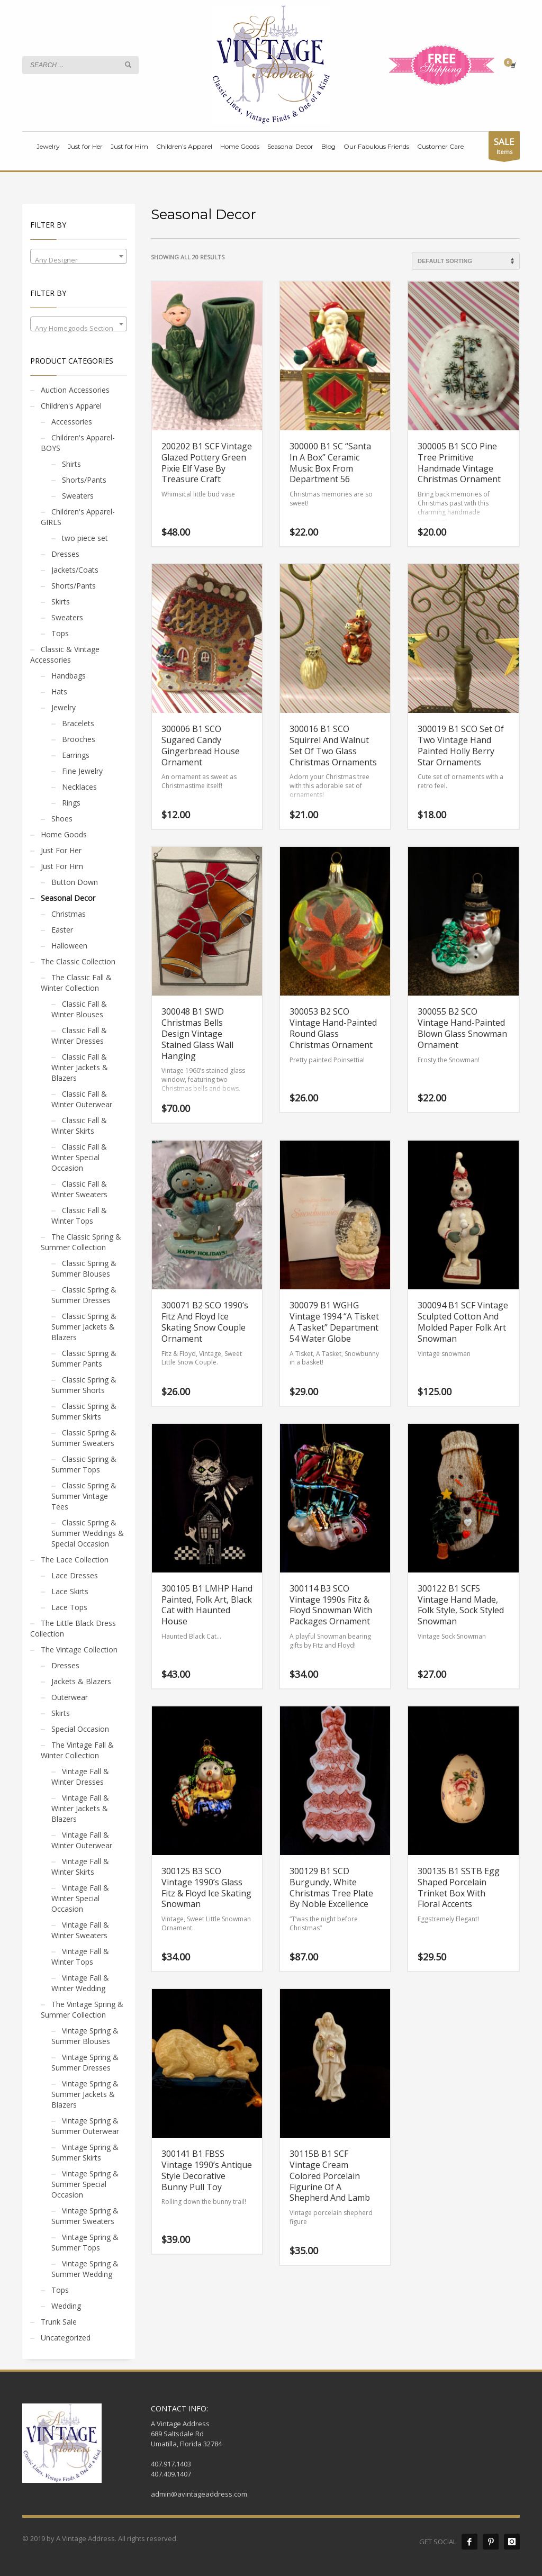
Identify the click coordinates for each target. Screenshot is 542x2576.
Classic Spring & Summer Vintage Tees (83, 1496)
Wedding (66, 2306)
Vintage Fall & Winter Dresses (80, 1776)
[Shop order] (466, 261)
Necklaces (79, 787)
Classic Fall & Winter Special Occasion (79, 1157)
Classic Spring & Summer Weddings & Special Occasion (87, 1533)
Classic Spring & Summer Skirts (83, 1411)
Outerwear (69, 1697)
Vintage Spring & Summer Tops (85, 2242)
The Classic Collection (78, 961)
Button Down (74, 882)
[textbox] (79, 260)
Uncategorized (66, 2338)
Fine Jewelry (82, 771)
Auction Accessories (75, 390)
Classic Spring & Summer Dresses (83, 1295)
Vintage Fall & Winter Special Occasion (80, 1898)
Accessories (71, 422)
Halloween (69, 946)
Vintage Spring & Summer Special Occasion (85, 2184)
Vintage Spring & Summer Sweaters (85, 2216)
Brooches (78, 739)
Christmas (68, 914)
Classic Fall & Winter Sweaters (79, 1189)
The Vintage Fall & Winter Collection (77, 1750)
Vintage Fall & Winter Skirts (80, 1866)
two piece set (85, 538)
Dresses (65, 554)
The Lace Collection (75, 1559)
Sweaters (78, 496)
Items (504, 147)
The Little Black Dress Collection (73, 1628)
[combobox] (78, 256)
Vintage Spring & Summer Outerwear (85, 2126)
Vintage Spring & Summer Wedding (85, 2268)
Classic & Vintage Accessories (65, 654)
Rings (71, 803)
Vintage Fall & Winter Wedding (80, 1983)
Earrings (75, 755)
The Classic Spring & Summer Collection (81, 1242)
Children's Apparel (71, 406)
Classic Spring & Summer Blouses (83, 1268)
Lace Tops (69, 1607)
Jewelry (63, 707)
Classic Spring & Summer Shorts (83, 1385)
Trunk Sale (59, 2322)
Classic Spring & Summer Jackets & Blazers (83, 1326)
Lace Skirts (69, 1591)
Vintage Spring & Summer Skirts (85, 2152)
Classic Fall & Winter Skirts (79, 1125)
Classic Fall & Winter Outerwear (81, 1099)
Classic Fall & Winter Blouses (79, 1009)
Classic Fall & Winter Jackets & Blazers (79, 1067)
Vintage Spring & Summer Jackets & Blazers (85, 2094)
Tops (60, 633)
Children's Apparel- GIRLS (78, 517)
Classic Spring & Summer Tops (83, 1464)
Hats (59, 691)
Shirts (71, 464)
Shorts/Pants (84, 480)
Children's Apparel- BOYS (78, 442)
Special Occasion (80, 1729)
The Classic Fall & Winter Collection (76, 982)
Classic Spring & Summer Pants (83, 1358)
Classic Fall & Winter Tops (79, 1215)
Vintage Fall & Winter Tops (80, 1956)
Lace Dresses (74, 1575)
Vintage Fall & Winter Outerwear (81, 1840)
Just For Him (62, 866)
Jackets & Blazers (81, 1681)
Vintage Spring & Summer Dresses (85, 2062)
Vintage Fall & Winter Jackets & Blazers (80, 1808)
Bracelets (78, 723)
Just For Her (61, 850)
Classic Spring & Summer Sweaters (83, 1437)
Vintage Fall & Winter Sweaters (80, 1930)
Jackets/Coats (74, 570)
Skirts (60, 601)
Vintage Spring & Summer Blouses (85, 2036)
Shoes (62, 819)
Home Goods (64, 834)
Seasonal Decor (68, 898)
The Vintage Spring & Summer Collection (82, 2009)
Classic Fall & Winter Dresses (79, 1035)
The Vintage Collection (79, 1649)
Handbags (68, 676)
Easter (62, 930)
